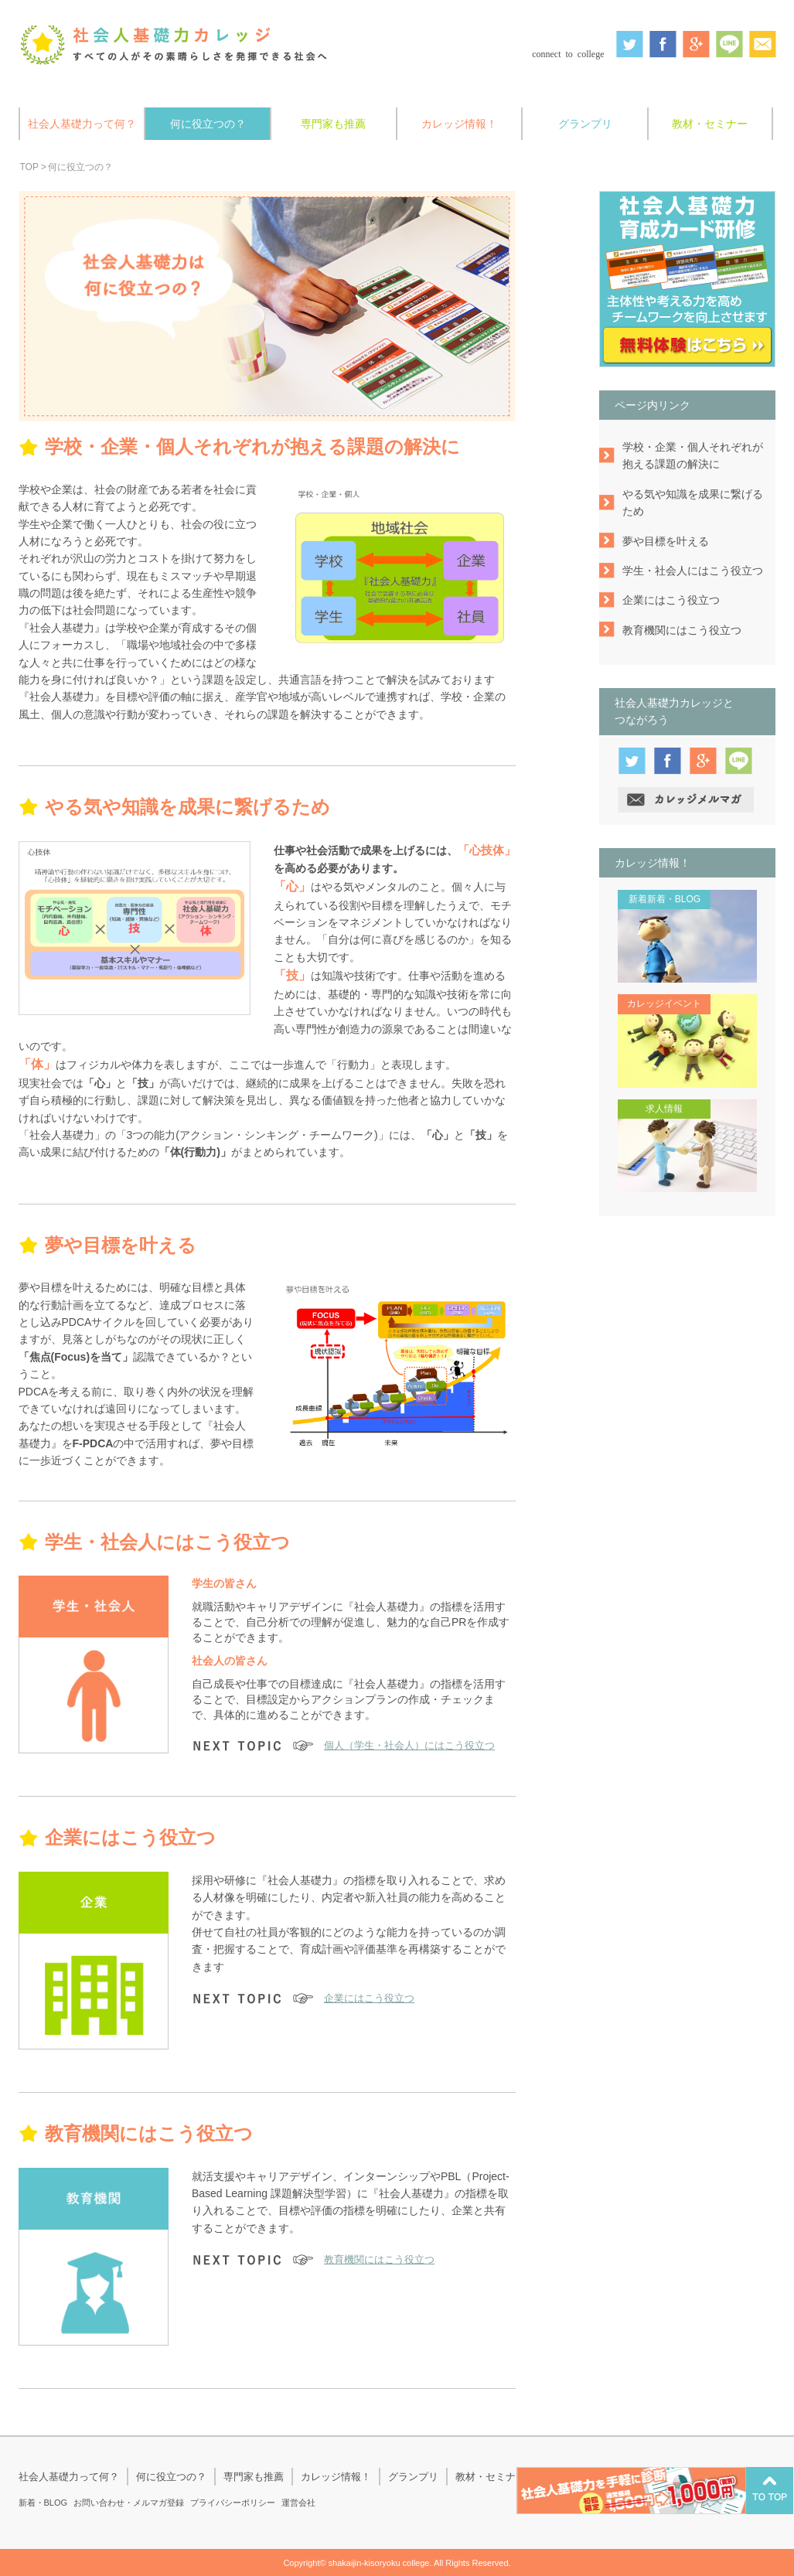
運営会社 (298, 2502)
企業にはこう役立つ (369, 1998)
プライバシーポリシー (232, 2502)
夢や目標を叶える (665, 541)
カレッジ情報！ (459, 124)
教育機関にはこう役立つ (379, 2259)
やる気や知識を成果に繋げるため (692, 502)
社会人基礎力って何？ (82, 124)
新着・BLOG (43, 2502)
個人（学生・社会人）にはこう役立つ (409, 1745)
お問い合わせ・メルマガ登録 (128, 2502)
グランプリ (585, 124)
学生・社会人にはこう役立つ (692, 570)
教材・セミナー (710, 124)
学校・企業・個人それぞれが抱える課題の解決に (692, 455)
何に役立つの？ (208, 124)
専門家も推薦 (333, 124)
